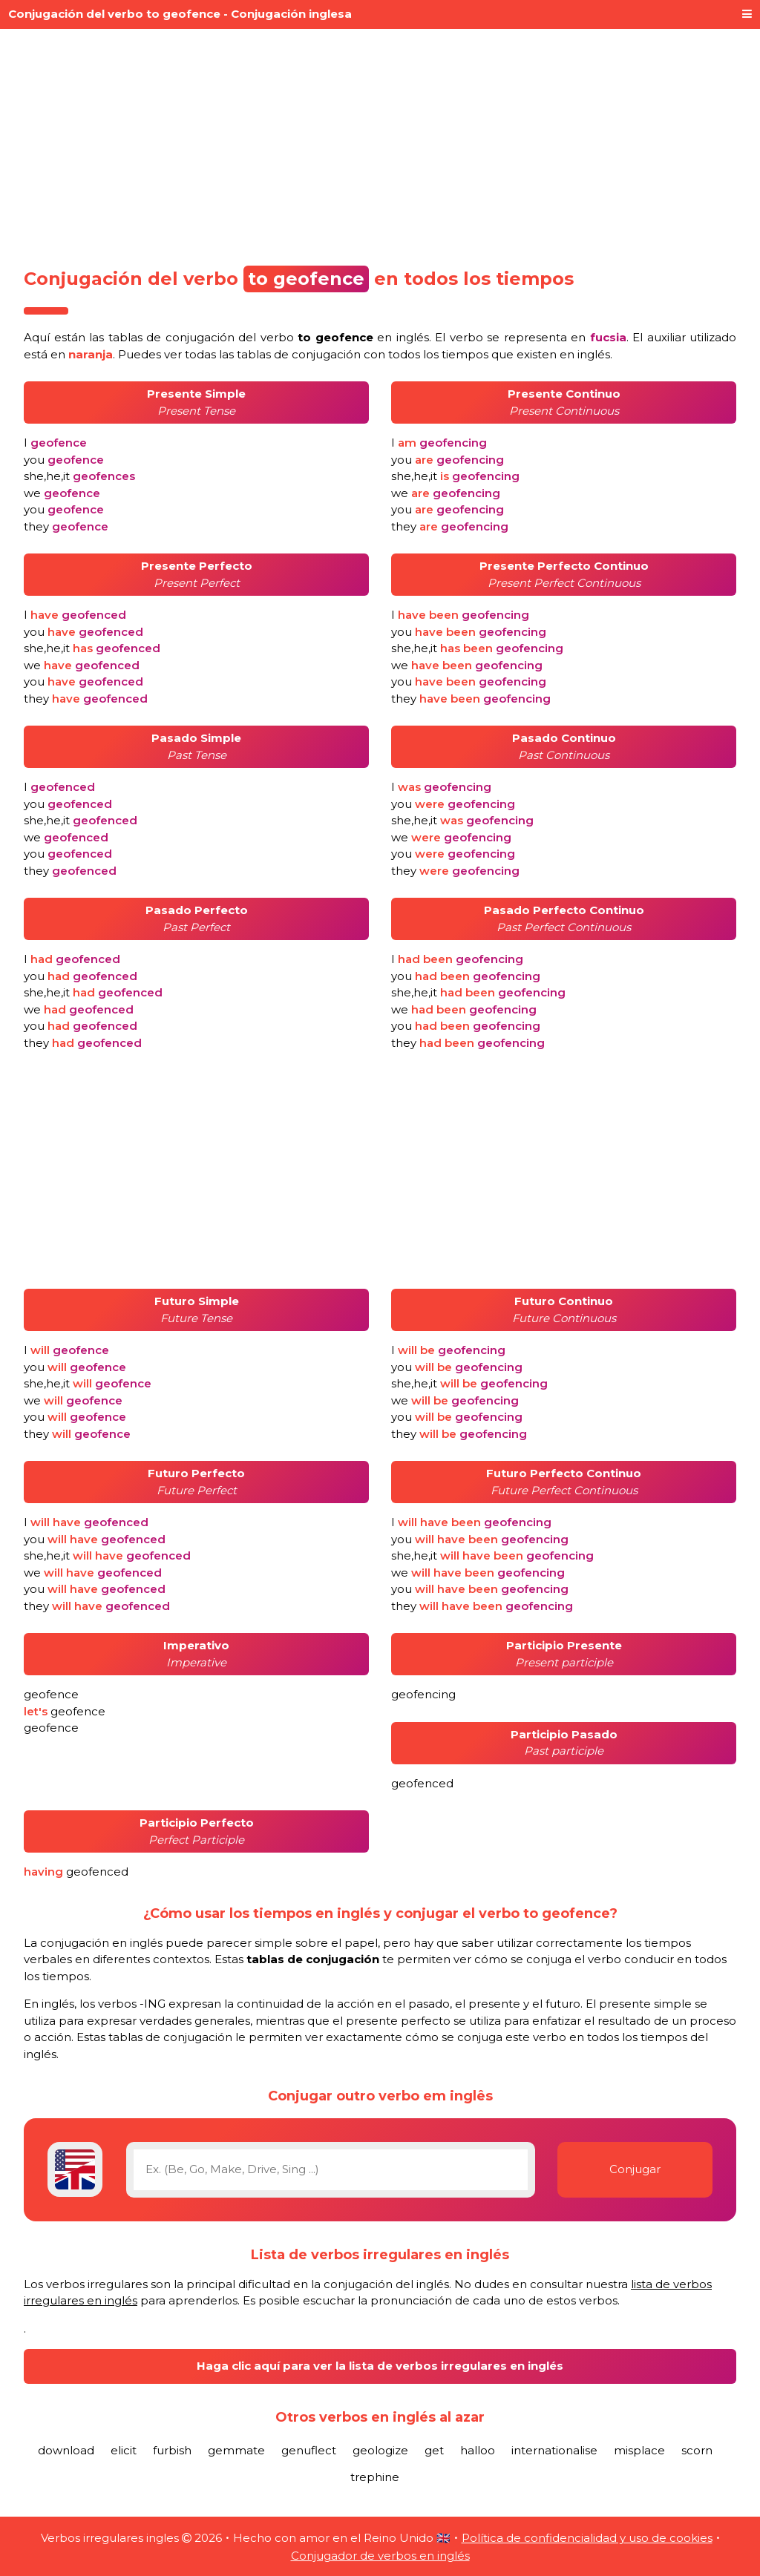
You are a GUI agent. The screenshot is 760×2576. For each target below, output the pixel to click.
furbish (172, 2450)
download (66, 2450)
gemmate (236, 2450)
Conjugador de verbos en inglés (380, 2556)
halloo (477, 2450)
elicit (124, 2450)
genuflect (308, 2450)
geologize (380, 2450)
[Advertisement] (380, 142)
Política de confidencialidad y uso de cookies (587, 2538)
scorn (696, 2450)
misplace (639, 2450)
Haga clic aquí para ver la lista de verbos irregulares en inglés (380, 2366)
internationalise (554, 2450)
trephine (374, 2477)
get (434, 2450)
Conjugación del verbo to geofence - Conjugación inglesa (180, 14)
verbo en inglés (345, 337)
